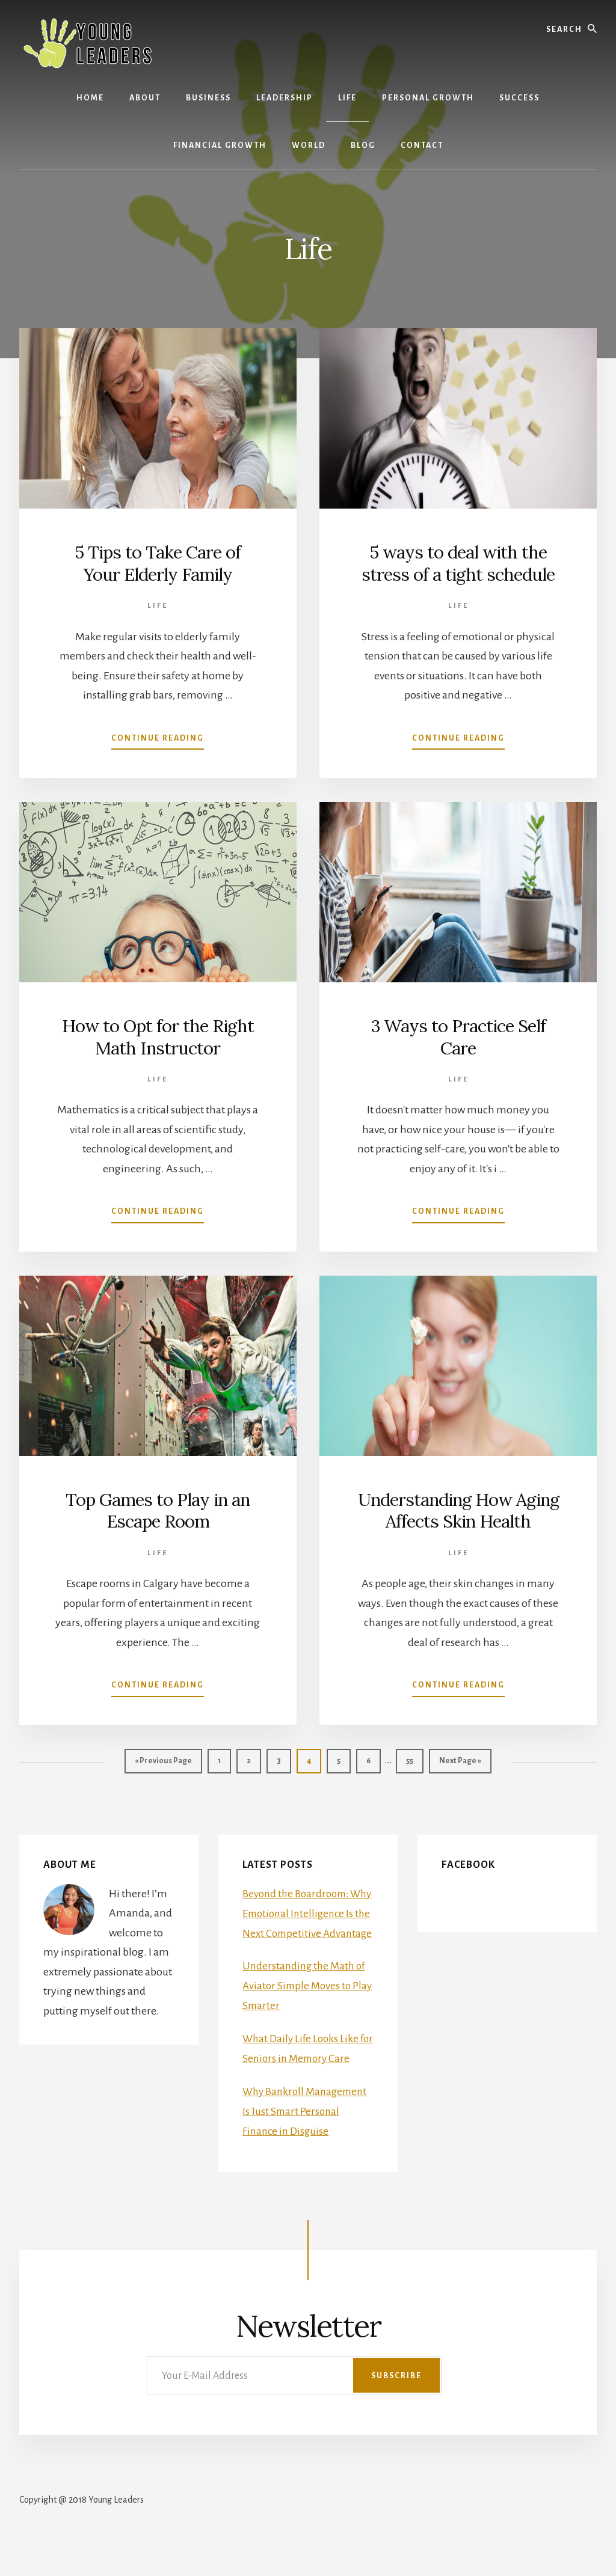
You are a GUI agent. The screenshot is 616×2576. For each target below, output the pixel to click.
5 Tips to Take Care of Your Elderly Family (157, 562)
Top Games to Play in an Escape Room (158, 1510)
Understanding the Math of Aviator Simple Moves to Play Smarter (306, 2003)
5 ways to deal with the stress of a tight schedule (458, 562)
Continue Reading (157, 739)
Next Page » (460, 1763)
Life (157, 605)
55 (414, 1759)
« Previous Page (163, 1763)
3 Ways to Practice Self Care (458, 1036)
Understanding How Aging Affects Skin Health (458, 1510)
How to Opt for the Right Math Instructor (158, 1036)
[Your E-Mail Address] (294, 2410)
